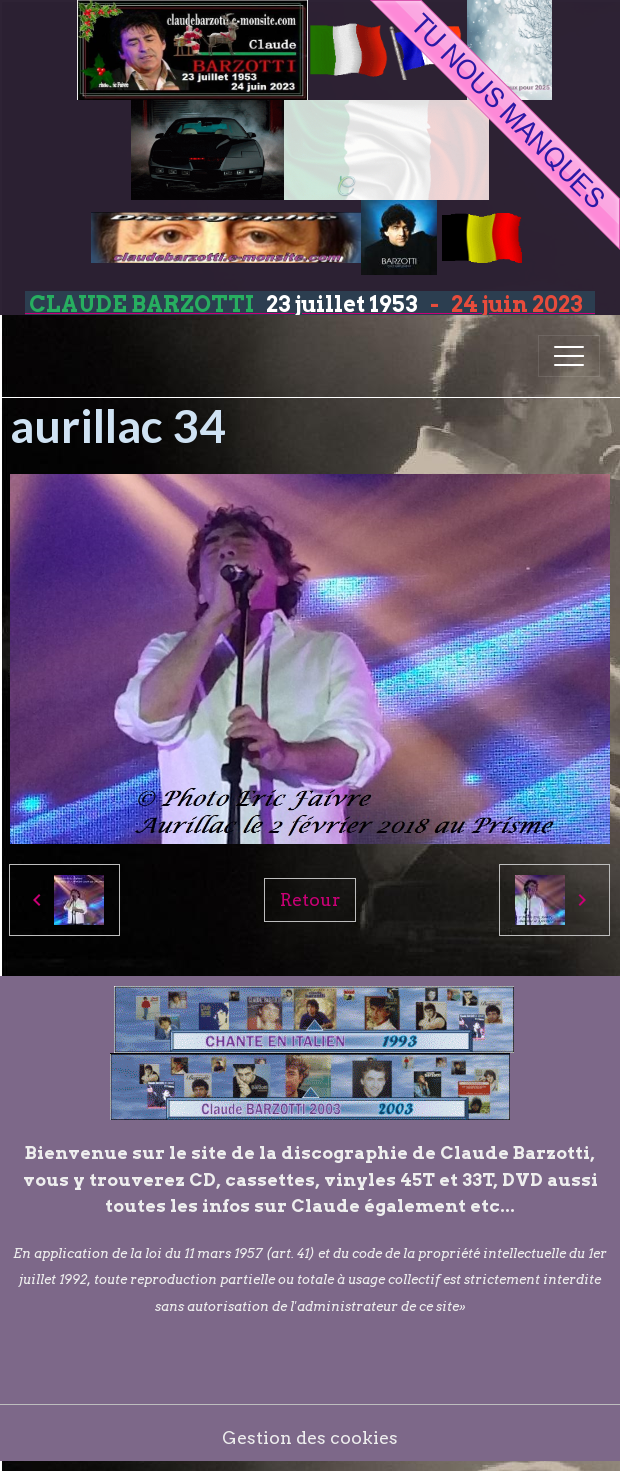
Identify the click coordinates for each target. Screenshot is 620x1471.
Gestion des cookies (310, 1437)
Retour (310, 899)
